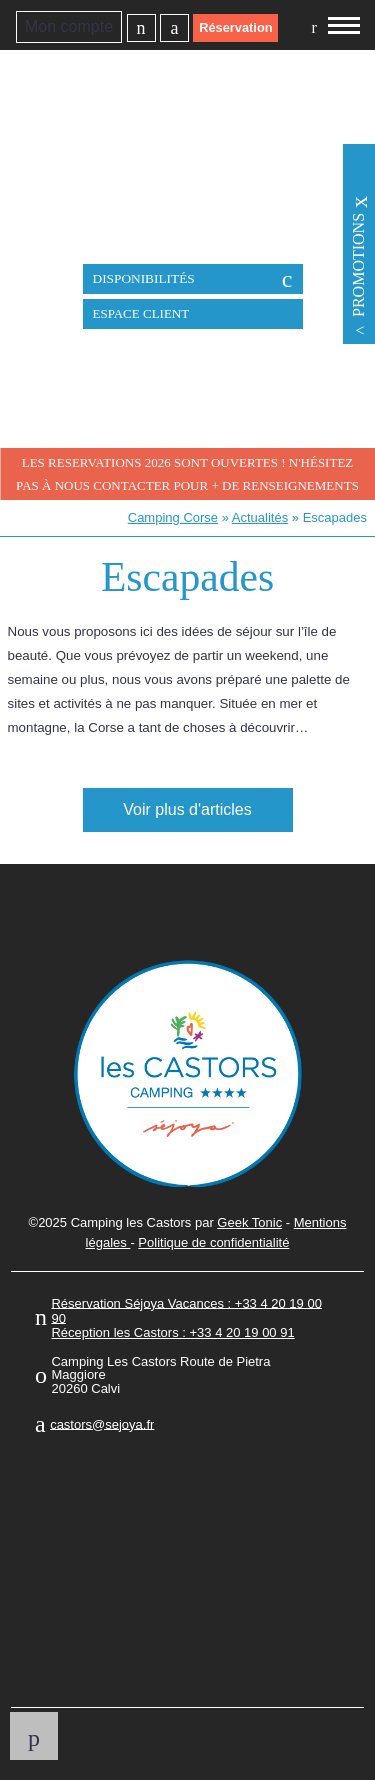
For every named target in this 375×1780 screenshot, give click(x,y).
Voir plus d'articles (187, 809)
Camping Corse (173, 517)
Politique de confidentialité (213, 1242)
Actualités (260, 517)
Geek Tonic (249, 1222)
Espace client (141, 313)
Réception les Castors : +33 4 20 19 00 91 (172, 1332)
